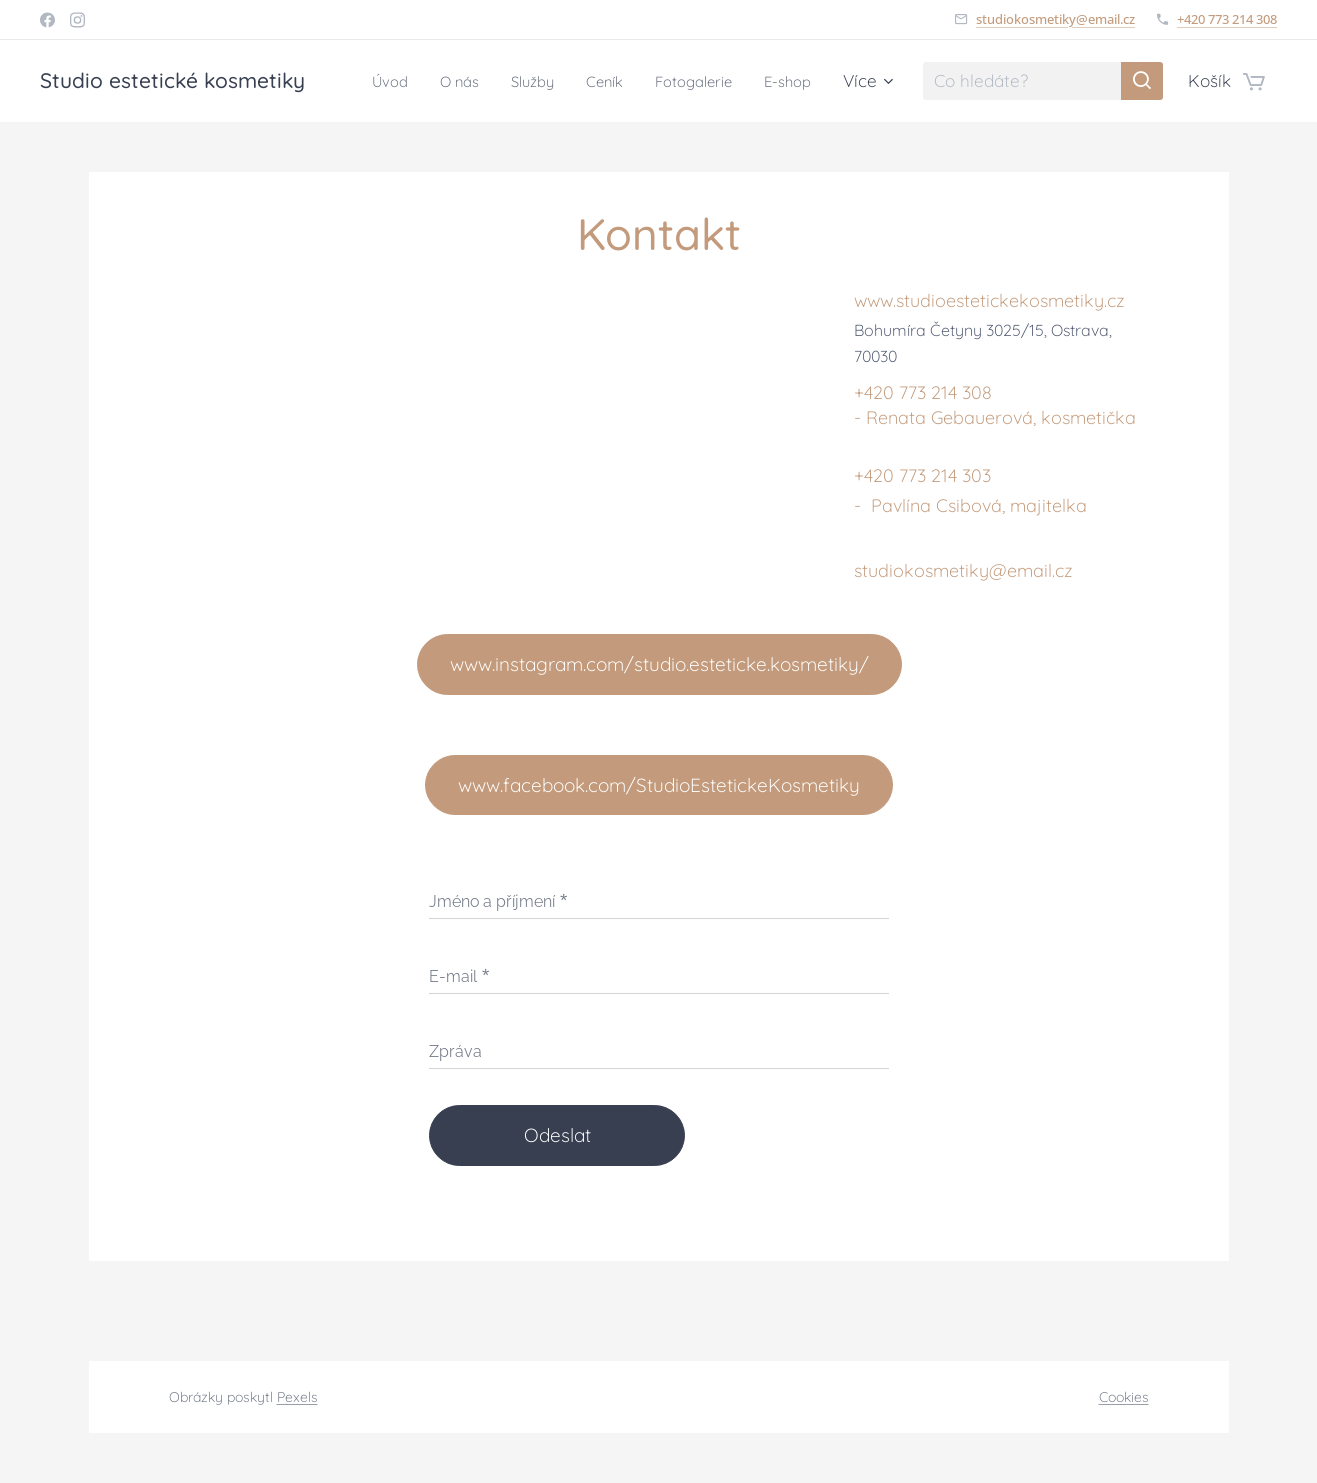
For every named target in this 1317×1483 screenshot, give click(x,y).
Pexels (297, 1397)
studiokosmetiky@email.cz (1055, 19)
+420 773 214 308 (1227, 19)
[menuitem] (435, 81)
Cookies (1124, 1397)
